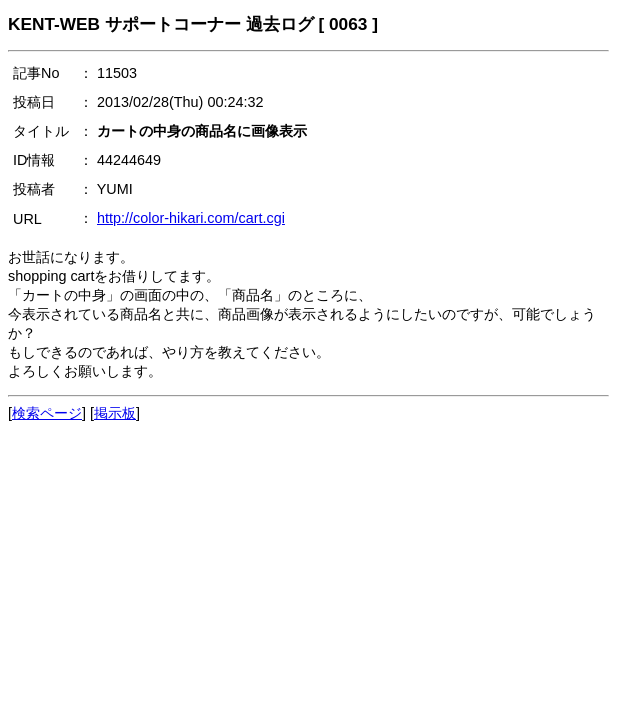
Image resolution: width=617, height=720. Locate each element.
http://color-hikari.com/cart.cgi (191, 218)
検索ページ (47, 413)
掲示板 (115, 413)
